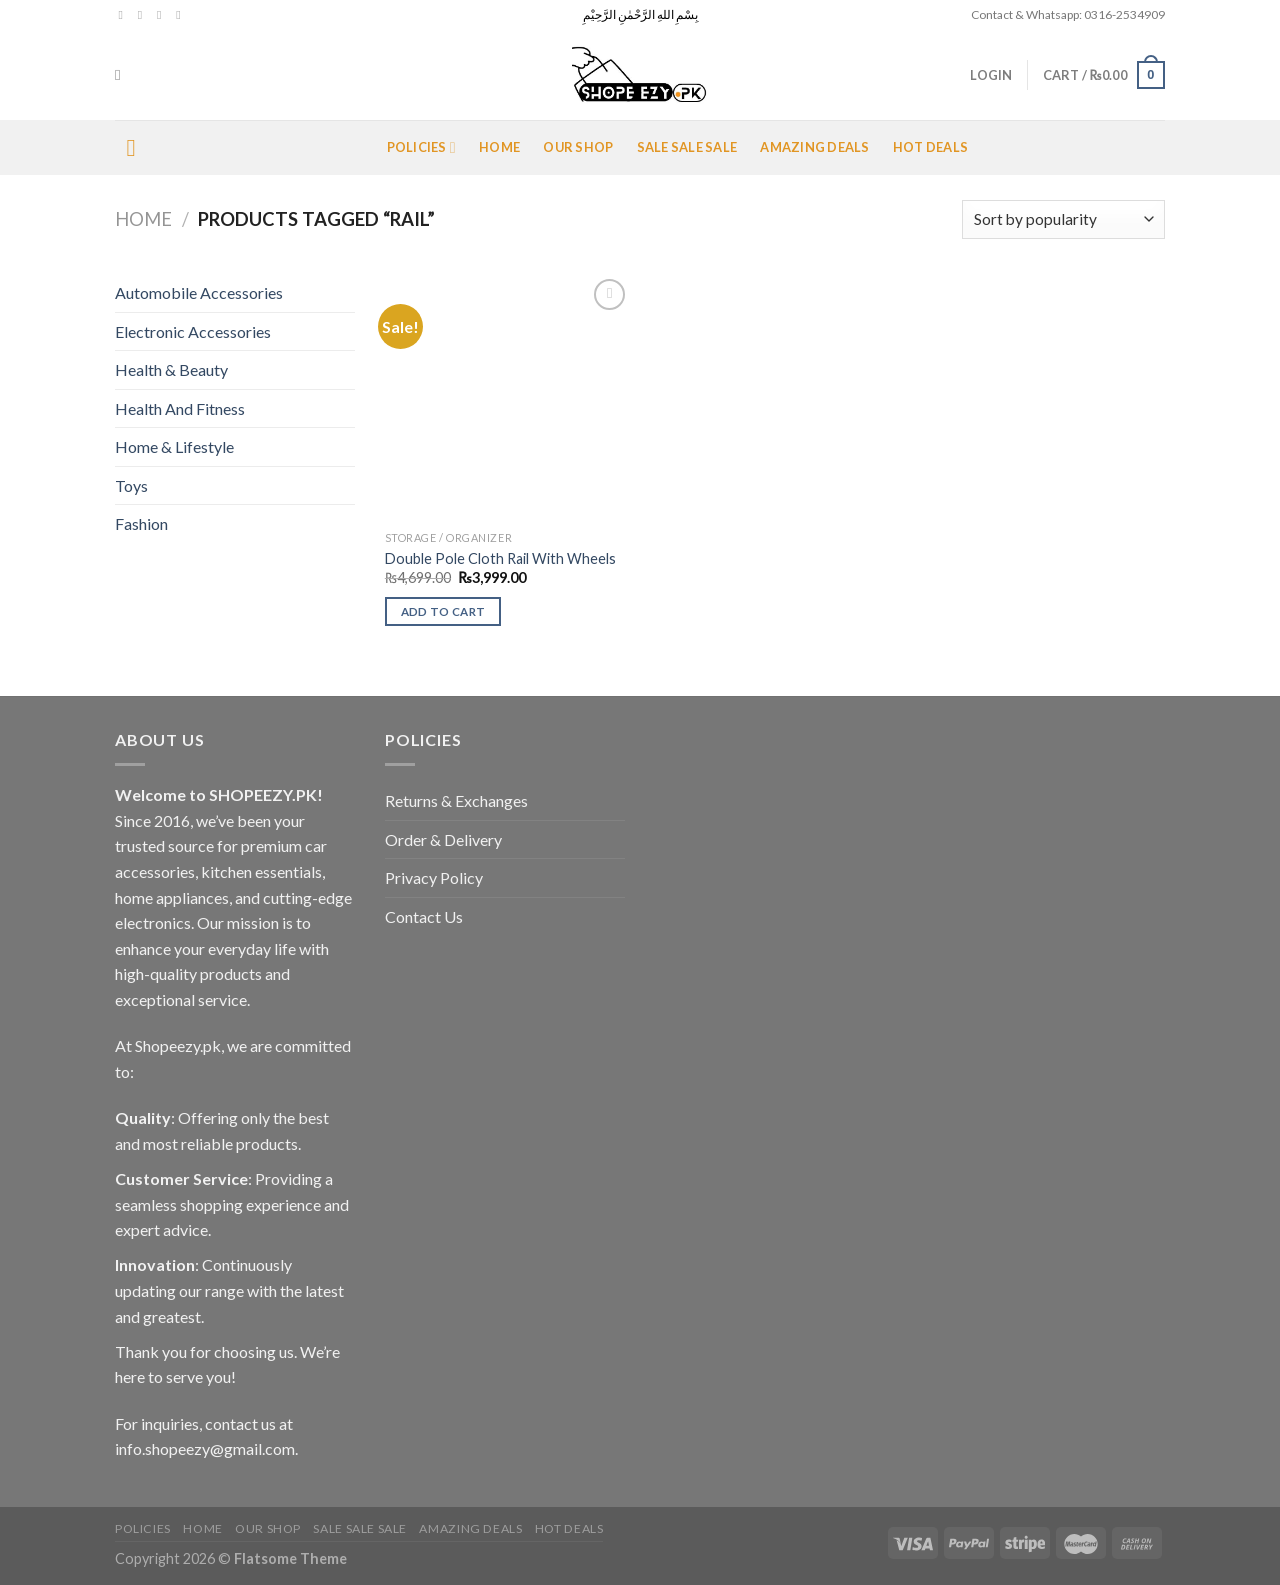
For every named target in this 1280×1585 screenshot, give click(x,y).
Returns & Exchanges (456, 800)
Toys (131, 485)
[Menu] (139, 147)
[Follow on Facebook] (125, 15)
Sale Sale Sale (687, 147)
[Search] (122, 75)
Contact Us (424, 916)
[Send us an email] (182, 15)
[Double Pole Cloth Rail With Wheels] (508, 397)
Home (499, 147)
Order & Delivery (443, 839)
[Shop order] (1063, 219)
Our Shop (578, 147)
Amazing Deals (814, 147)
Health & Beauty (171, 369)
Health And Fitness (180, 408)
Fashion (141, 523)
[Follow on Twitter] (163, 15)
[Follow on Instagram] (144, 15)
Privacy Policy (434, 877)
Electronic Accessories (193, 331)
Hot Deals (930, 147)
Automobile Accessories (199, 292)
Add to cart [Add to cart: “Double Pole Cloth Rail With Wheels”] (443, 611)
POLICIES (421, 147)
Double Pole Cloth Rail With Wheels (500, 558)
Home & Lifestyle (174, 446)
